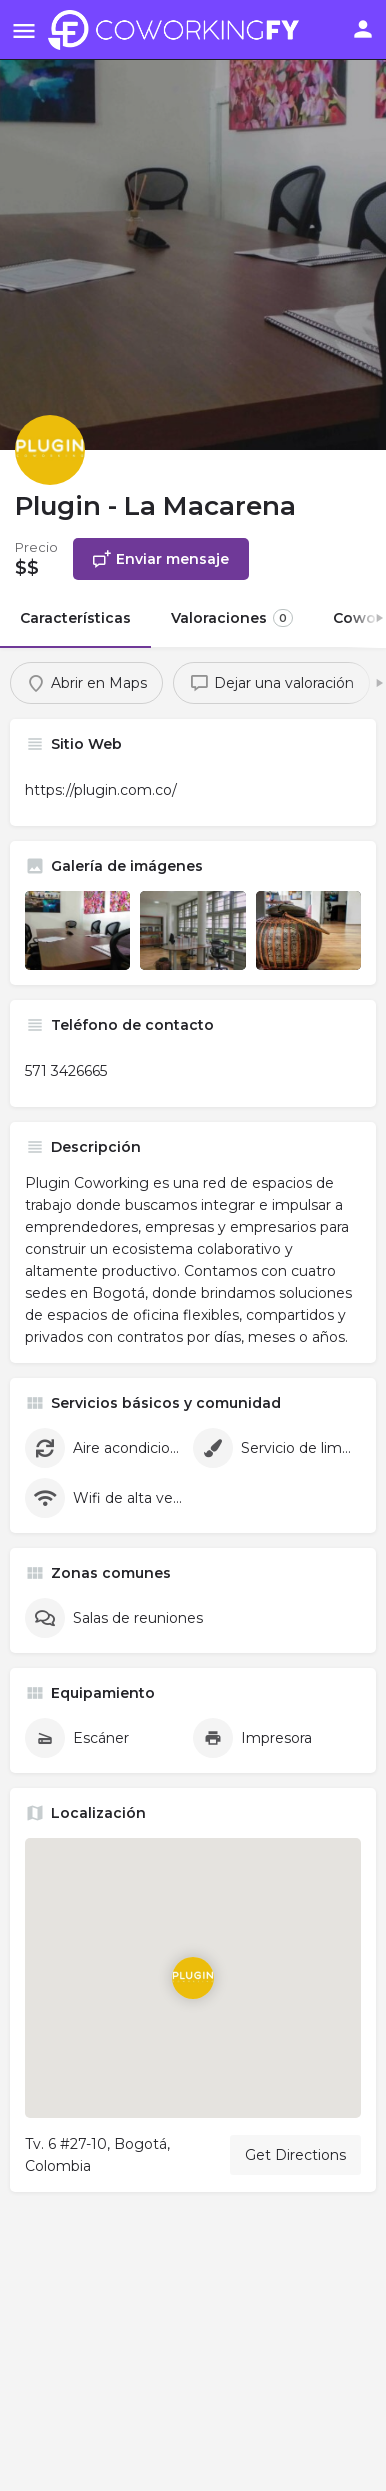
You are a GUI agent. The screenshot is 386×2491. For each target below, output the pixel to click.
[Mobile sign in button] (363, 29)
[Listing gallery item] (77, 930)
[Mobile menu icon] (24, 30)
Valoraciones (232, 618)
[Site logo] (178, 30)
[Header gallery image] (193, 225)
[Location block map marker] (193, 1978)
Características (75, 618)
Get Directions (295, 2155)
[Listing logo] (50, 450)
